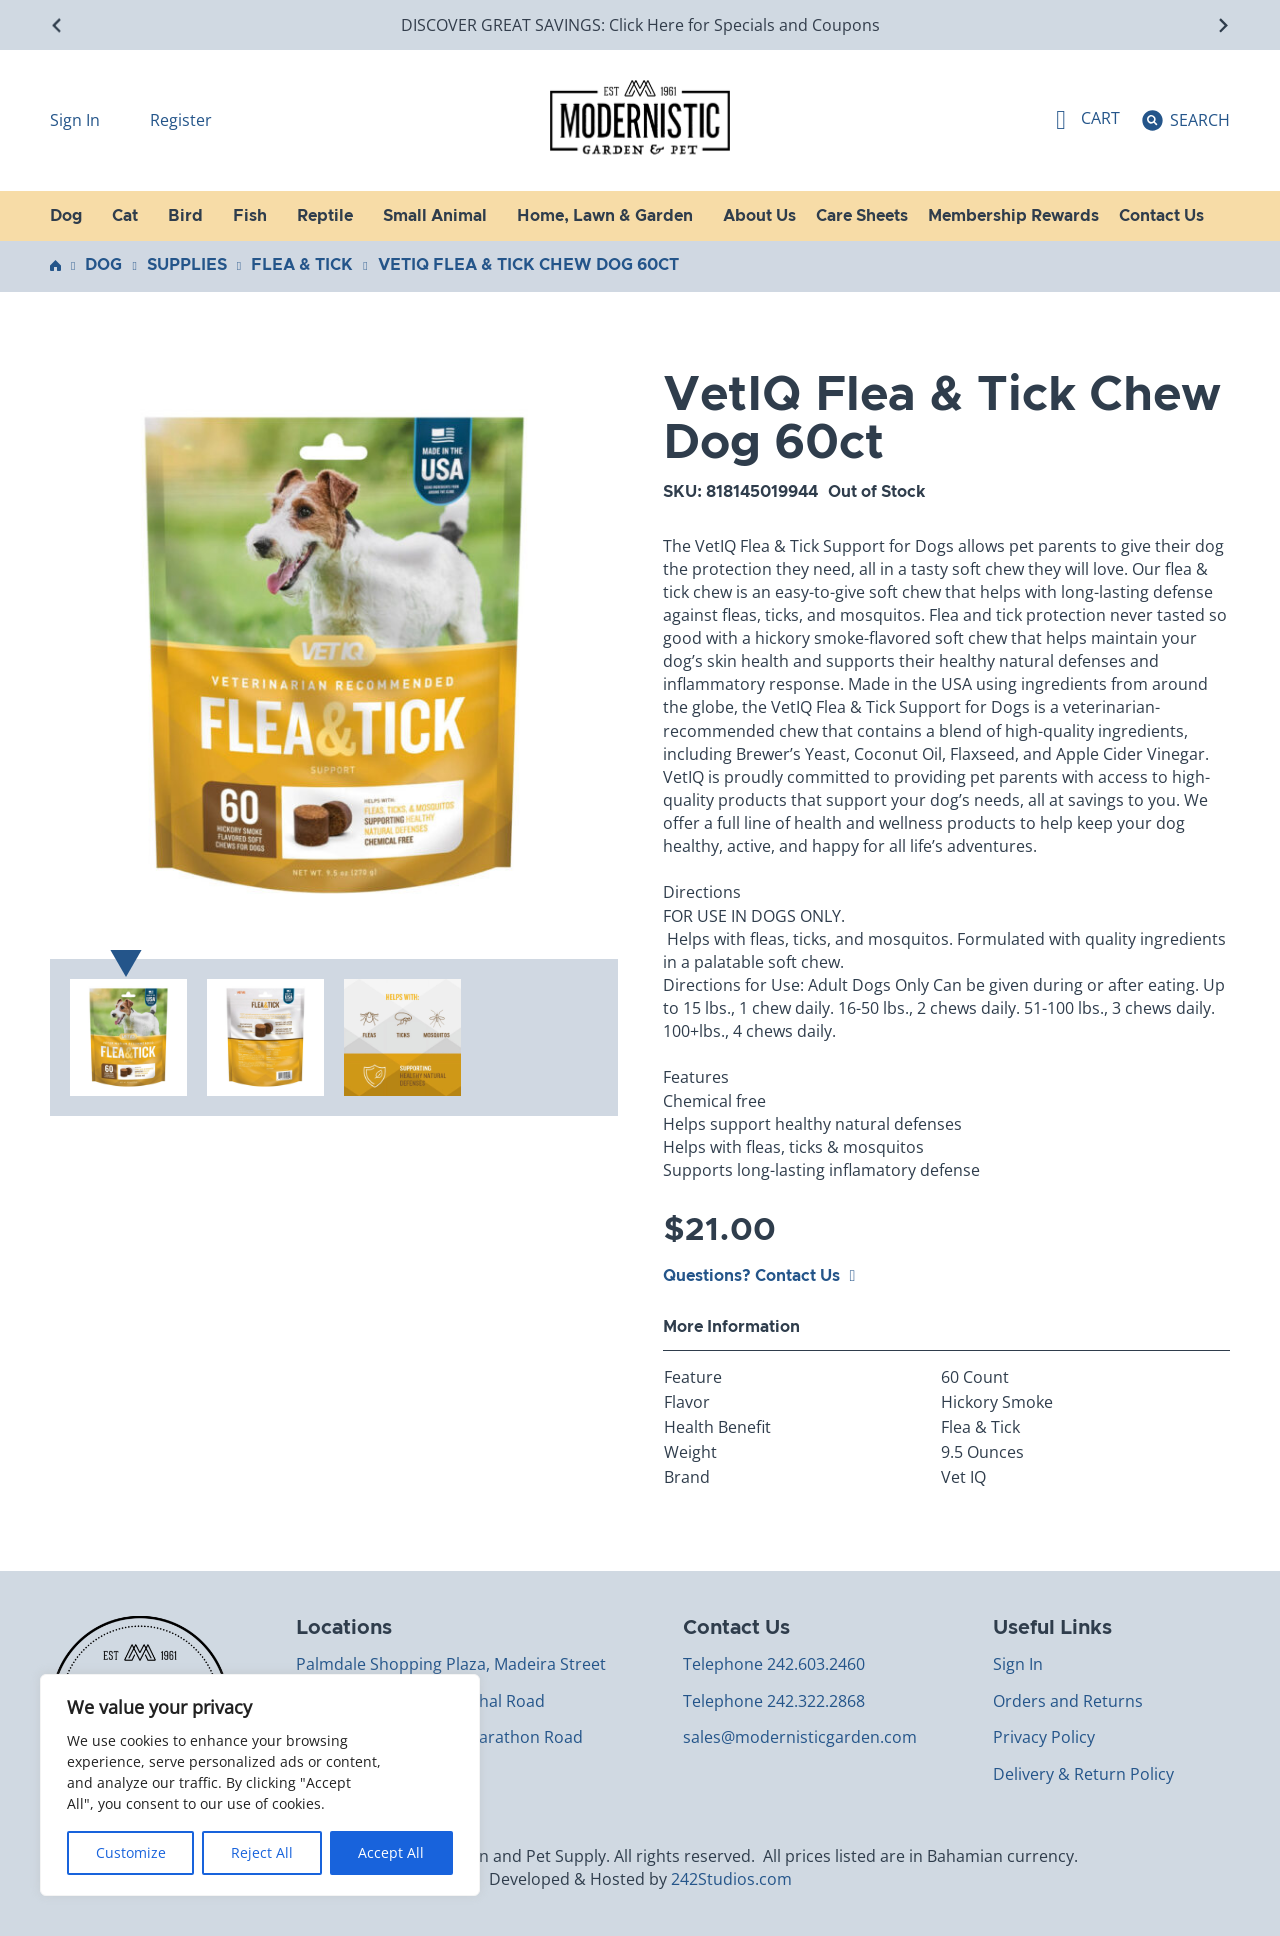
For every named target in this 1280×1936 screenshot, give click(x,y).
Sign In (77, 120)
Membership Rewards (1013, 216)
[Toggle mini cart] (1088, 120)
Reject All (262, 1852)
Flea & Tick (302, 265)
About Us (759, 216)
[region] (260, 1785)
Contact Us (1161, 216)
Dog (103, 265)
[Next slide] (1222, 25)
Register (181, 120)
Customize (131, 1852)
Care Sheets (862, 216)
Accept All (391, 1852)
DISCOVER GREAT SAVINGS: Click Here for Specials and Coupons (640, 25)
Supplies (187, 265)
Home (55, 265)
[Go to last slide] (57, 25)
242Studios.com (731, 1879)
